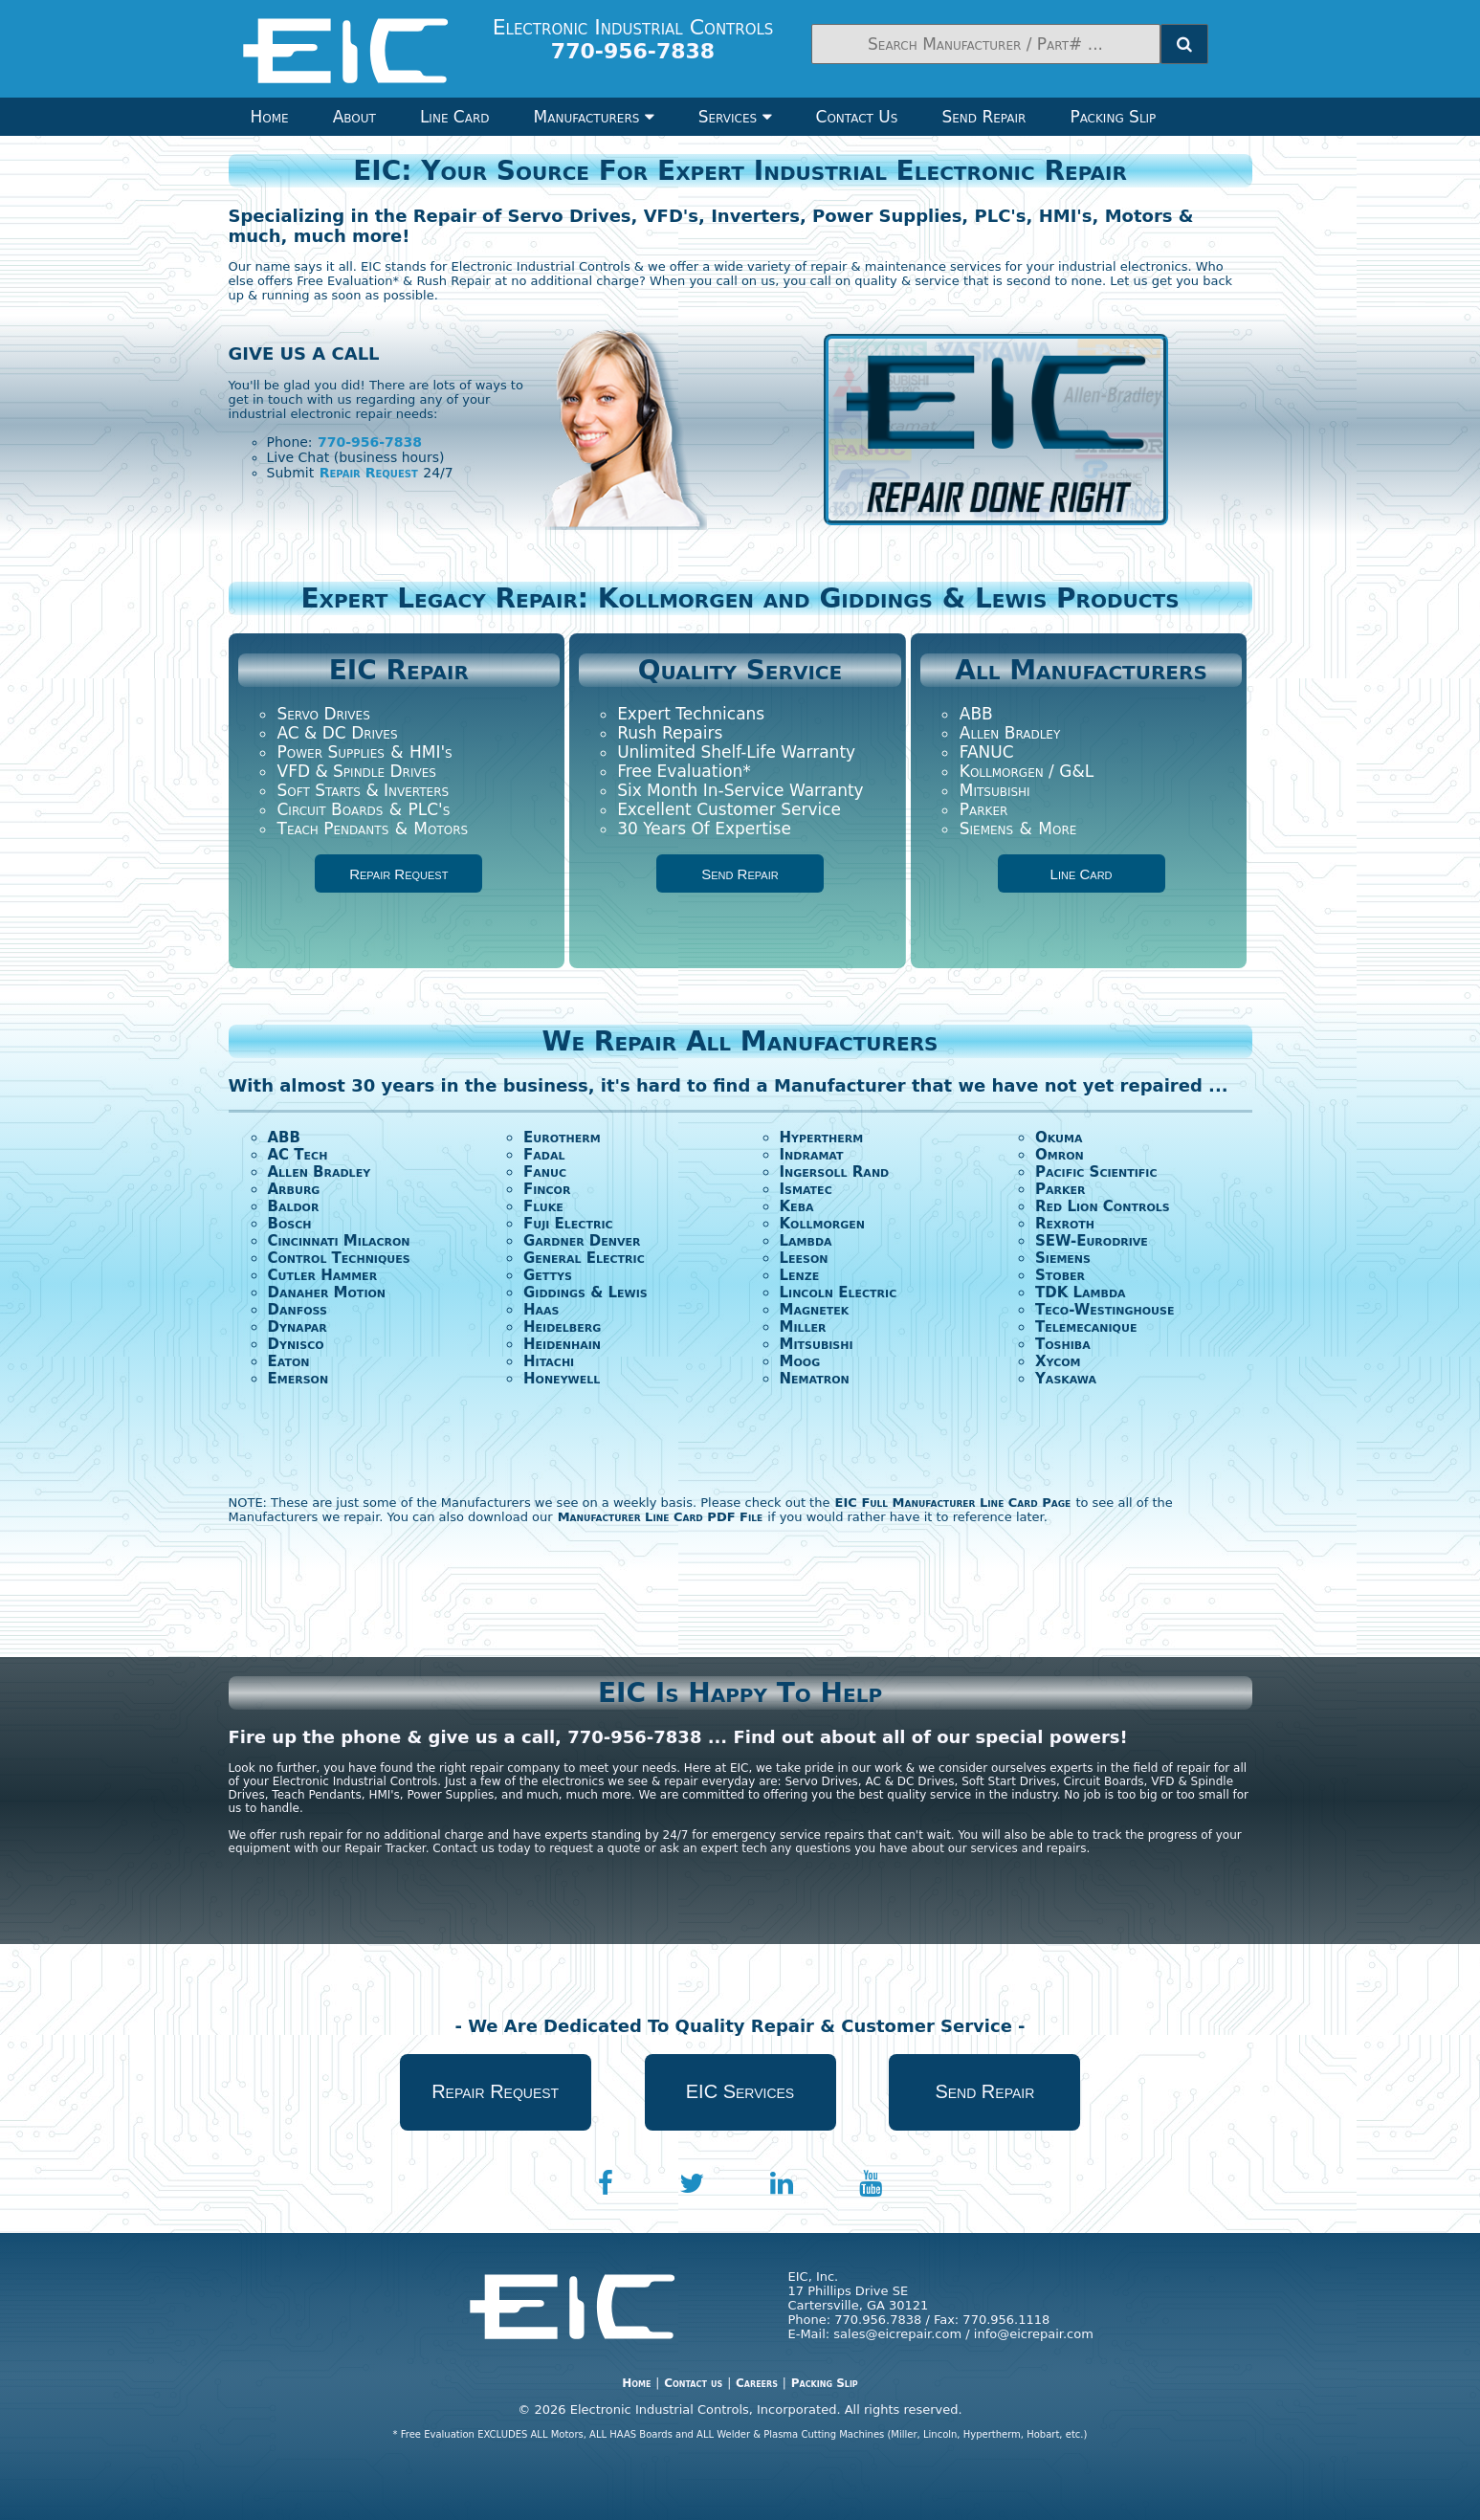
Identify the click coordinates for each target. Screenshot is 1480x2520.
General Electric (584, 1258)
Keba (797, 1206)
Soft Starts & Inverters (363, 790)
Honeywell (561, 1378)
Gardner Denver (582, 1240)
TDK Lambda (1080, 1292)
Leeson (804, 1258)
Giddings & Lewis (585, 1292)
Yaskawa (1065, 1378)
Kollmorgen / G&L (1026, 771)
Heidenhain (562, 1344)
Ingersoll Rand (835, 1172)
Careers (757, 2383)
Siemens (986, 828)
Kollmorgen (823, 1223)
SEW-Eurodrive (1091, 1240)
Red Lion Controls (1102, 1206)
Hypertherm (822, 1137)
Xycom (1058, 1361)
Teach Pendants (333, 828)
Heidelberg (562, 1327)
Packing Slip (1113, 116)
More (1057, 828)
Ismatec (806, 1189)
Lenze (800, 1275)
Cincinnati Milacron (339, 1240)
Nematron (815, 1378)
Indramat (812, 1154)
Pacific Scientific (1096, 1172)
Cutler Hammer (323, 1275)
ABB (976, 713)
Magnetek (815, 1309)
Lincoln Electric (838, 1292)
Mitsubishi (995, 790)
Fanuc (544, 1172)
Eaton (289, 1361)
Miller (803, 1327)
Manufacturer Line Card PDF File (660, 1517)
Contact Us (857, 116)
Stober (1060, 1275)
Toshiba (1063, 1344)
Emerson (298, 1378)
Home (270, 116)
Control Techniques (339, 1258)
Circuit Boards (330, 809)
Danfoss (297, 1309)
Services (735, 116)
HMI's (431, 752)
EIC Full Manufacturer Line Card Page (953, 1502)
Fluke (543, 1206)
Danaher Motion (327, 1292)
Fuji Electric (568, 1223)
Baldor (294, 1206)
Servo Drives (323, 713)
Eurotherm (562, 1137)
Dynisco (296, 1344)
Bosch (290, 1223)
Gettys (547, 1275)
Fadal (543, 1154)
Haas (541, 1309)
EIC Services (740, 2091)
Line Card (455, 116)
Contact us (693, 2383)
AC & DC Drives (337, 732)
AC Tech (298, 1154)
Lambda (806, 1240)
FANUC (987, 752)
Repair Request (369, 472)
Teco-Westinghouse (1104, 1309)
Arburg (294, 1189)
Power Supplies (331, 752)
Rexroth (1064, 1223)
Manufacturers (594, 116)
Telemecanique (1086, 1327)
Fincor (546, 1189)
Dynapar (297, 1327)
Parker (984, 809)
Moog (800, 1361)
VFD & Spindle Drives (356, 771)
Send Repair (983, 116)
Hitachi (548, 1361)
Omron (1059, 1154)
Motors (440, 828)
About (354, 116)
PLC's (429, 809)
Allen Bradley (1010, 732)
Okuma (1058, 1137)
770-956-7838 (370, 442)
